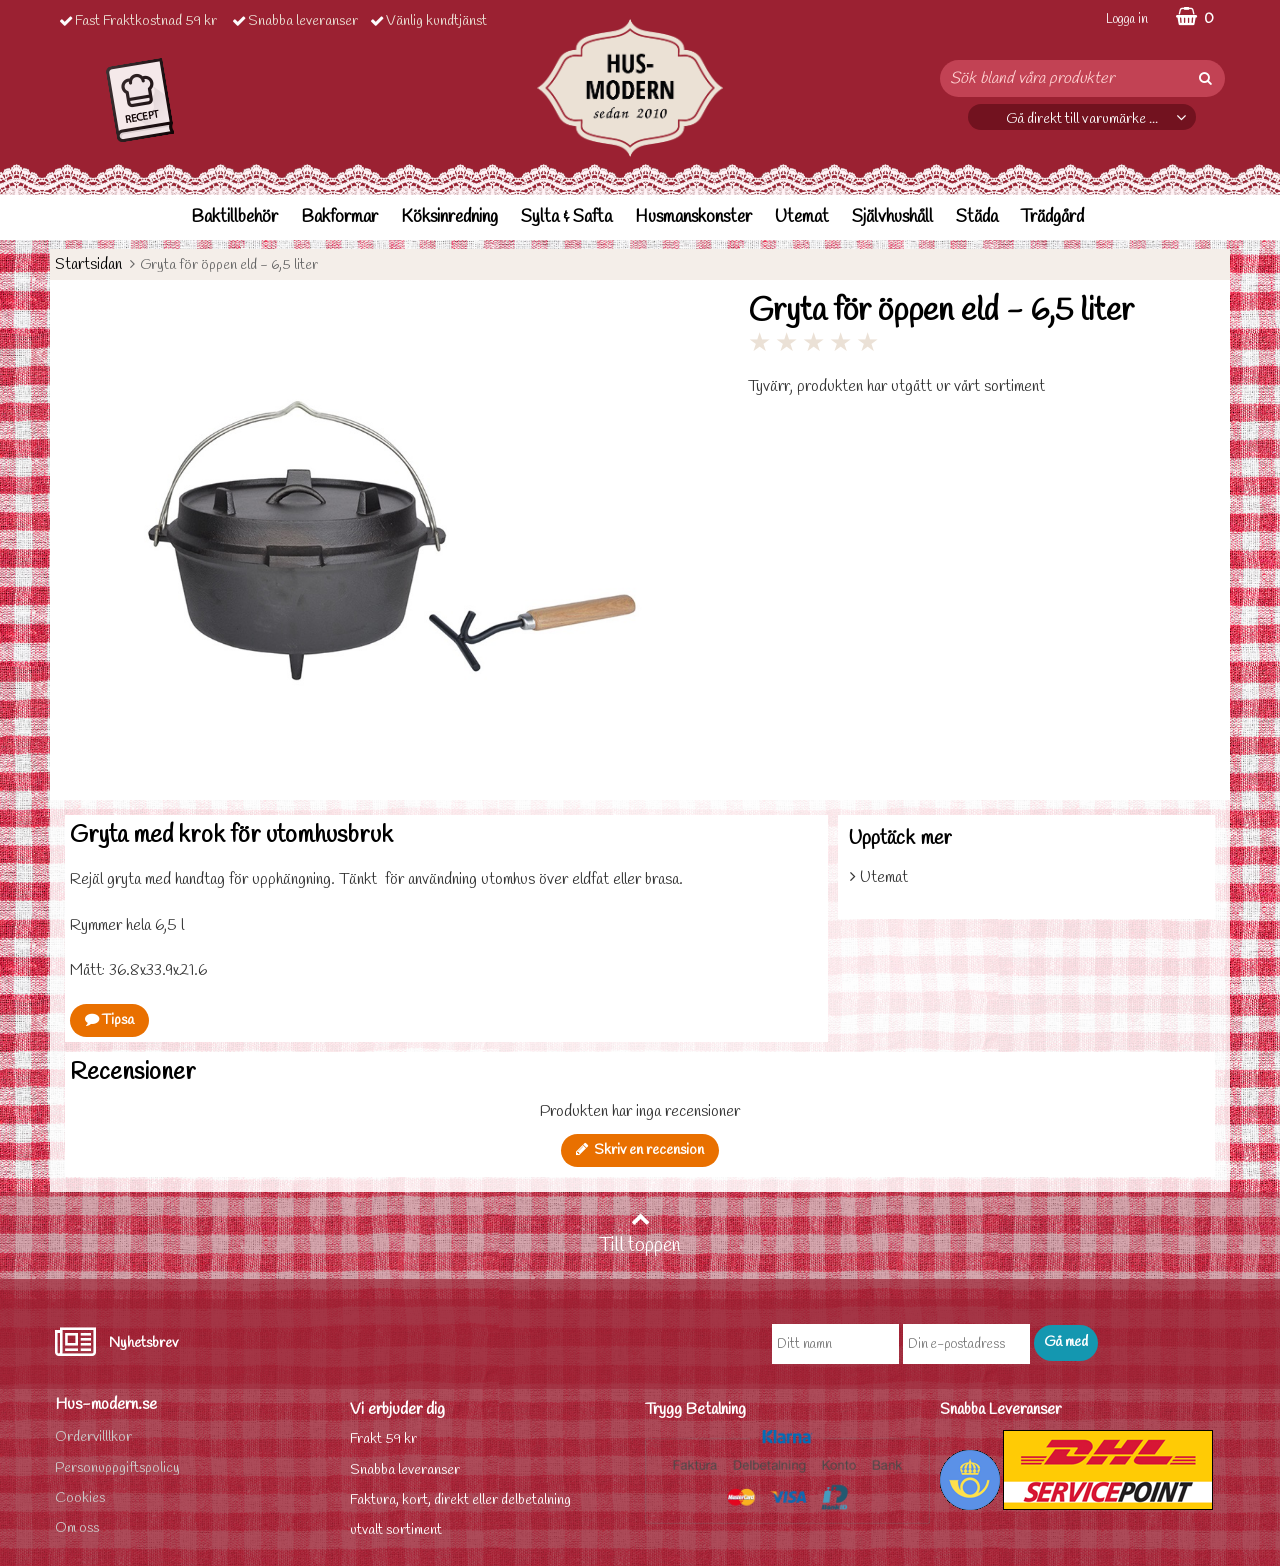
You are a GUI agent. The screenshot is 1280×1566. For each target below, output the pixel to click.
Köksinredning (449, 217)
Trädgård (1052, 217)
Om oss (77, 1528)
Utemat (802, 217)
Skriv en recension (640, 1150)
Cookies (80, 1498)
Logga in (1127, 19)
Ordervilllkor (93, 1437)
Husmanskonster (693, 217)
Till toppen (640, 1234)
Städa (977, 217)
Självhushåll (892, 217)
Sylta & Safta (566, 217)
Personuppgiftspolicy (117, 1468)
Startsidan (88, 264)
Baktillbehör (234, 217)
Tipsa (109, 1020)
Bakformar (339, 217)
